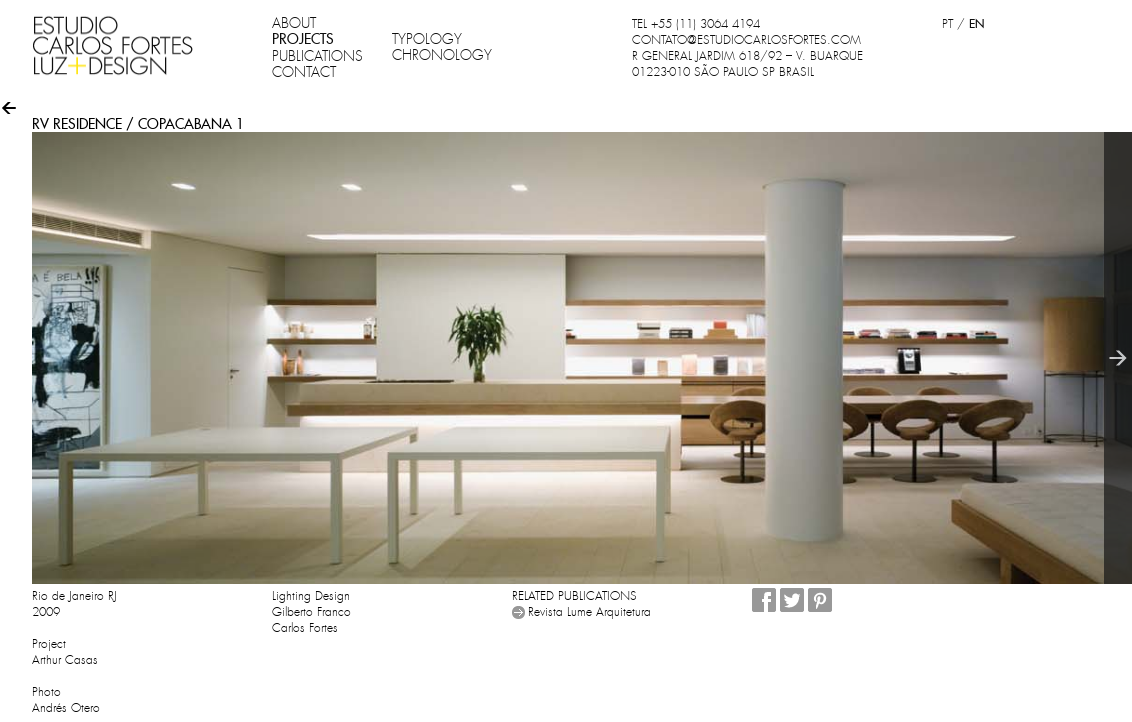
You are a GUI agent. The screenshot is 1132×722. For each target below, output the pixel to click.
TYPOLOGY (427, 39)
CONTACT (304, 72)
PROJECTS (303, 39)
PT (947, 24)
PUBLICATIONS (317, 56)
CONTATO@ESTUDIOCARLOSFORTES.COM (746, 40)
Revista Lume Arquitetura (589, 612)
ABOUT (294, 23)
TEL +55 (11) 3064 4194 (696, 24)
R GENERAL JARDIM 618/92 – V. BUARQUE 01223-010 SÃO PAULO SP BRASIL (747, 64)
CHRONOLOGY (442, 55)
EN (976, 23)
